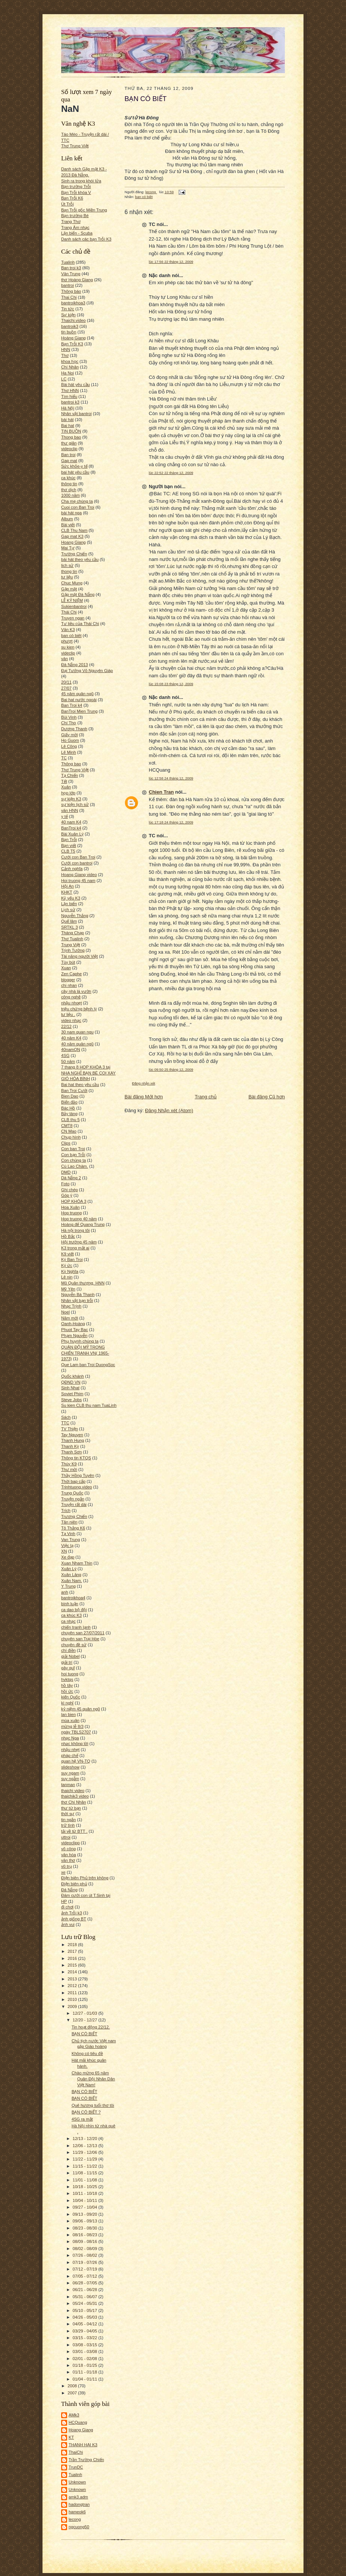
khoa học (69, 361)
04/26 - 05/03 (85, 2317)
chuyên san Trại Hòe (80, 1639)
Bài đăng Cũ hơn (266, 1096)
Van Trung (70, 1539)
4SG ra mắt (82, 2119)
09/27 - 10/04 (85, 2207)
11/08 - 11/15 (85, 2173)
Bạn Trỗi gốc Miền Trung (84, 210)
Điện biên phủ (74, 1884)
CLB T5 (68, 851)
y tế (64, 816)
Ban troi (68, 454)
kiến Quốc (70, 1697)
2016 (72, 1958)
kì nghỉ (67, 1703)
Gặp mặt (69, 589)
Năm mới (69, 1318)
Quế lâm (69, 921)
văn (64, 658)
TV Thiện (69, 1429)
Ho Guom (70, 740)
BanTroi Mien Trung (79, 711)
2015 (72, 1965)
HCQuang (78, 2422)
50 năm (68, 1061)
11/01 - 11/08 (85, 2180)
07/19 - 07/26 (85, 2262)
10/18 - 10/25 (85, 2186)
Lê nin (66, 1277)
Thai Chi (69, 297)
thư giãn (69, 443)
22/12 (66, 1026)
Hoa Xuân (70, 1207)
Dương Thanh (74, 729)
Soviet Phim (72, 1393)
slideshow (70, 1767)
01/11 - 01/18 (85, 2372)
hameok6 (77, 2512)
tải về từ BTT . (74, 1831)
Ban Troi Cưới (74, 1090)
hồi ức (67, 1691)
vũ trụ (66, 1866)
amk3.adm (78, 2497)
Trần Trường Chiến (86, 2459)
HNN (65, 349)
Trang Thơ (71, 221)
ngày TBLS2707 (76, 1732)
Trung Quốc (72, 1493)
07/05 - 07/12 (85, 2276)
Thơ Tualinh (72, 938)
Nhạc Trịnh (71, 1306)
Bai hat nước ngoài (79, 699)
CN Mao (68, 1131)
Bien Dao (69, 1096)
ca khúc (68, 478)
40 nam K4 (71, 822)
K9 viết (67, 1254)
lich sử (67, 565)
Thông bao (71, 764)
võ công (68, 1849)
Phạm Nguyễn (74, 1335)
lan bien (68, 1714)
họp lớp (68, 793)
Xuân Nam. (71, 1580)
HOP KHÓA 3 (73, 1201)
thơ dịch (68, 489)
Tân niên (69, 1522)
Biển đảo (69, 1102)
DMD (65, 1172)
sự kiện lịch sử (75, 804)
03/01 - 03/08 (85, 2351)
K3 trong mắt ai (75, 1248)
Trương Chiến (74, 1516)
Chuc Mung (71, 583)
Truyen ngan (72, 618)
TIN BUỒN (71, 431)
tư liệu (67, 577)
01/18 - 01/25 (85, 2365)
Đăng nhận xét (143, 1083)
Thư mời (69, 1469)
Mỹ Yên (68, 1289)
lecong (75, 2519)
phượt (67, 641)
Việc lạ (67, 1545)
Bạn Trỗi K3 (72, 344)
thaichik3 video (75, 1796)
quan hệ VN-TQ (75, 1761)
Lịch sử (68, 909)
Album (67, 519)
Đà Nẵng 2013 (74, 664)
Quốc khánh (72, 1376)
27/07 (66, 688)
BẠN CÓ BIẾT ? (86, 2112)
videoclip (69, 448)
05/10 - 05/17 (85, 2310)
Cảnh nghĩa (72, 868)
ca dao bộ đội (74, 1609)
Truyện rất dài (73, 1504)
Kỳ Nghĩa (69, 1271)
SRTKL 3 (69, 927)
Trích (65, 1510)
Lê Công (69, 746)
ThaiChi (76, 2452)
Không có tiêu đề (87, 2053)
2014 (72, 1972)
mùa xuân (70, 1720)
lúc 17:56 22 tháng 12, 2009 (171, 262)
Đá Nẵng (69, 1890)
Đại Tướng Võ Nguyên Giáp (87, 670)
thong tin (69, 571)
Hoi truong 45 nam (78, 880)
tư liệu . (68, 1014)
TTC (65, 1423)
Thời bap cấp (73, 1481)
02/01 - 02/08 (85, 2358)
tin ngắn (68, 1819)
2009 (72, 2006)
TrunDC (76, 2467)
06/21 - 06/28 (85, 2289)
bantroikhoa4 (73, 1598)
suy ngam (70, 1773)
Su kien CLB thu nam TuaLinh (88, 1405)
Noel (65, 1312)
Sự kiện (68, 315)
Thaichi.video (73, 320)
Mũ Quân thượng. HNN (82, 1283)
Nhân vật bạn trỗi (77, 1300)
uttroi (65, 1837)
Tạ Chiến (69, 775)
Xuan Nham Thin (76, 1563)
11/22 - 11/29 (85, 2159)
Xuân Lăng (71, 1574)
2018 (72, 1944)
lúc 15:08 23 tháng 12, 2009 (171, 684)
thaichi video (72, 1790)
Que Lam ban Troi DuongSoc (88, 1364)
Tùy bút (68, 962)
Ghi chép (69, 1189)
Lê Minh (68, 752)
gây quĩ (68, 1668)
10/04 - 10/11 (85, 2200)
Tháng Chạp (72, 933)
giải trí (66, 1662)
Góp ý (66, 1195)
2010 (72, 1999)
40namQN (70, 1049)
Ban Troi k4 (71, 705)
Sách (65, 1417)
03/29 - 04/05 (85, 2331)
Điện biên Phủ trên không (84, 1878)
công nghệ (71, 997)
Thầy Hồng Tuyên (77, 1475)
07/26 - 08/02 (85, 2255)
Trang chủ (206, 1096)
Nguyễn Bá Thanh (78, 1294)
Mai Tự (68, 548)
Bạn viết (68, 845)
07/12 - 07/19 (85, 2269)
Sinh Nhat (70, 1388)
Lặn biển (69, 903)
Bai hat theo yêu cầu (80, 1084)
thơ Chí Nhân (73, 1802)
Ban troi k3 (71, 268)
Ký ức (66, 1265)
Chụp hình (71, 1137)
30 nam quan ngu (77, 1032)
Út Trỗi (67, 204)
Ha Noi (67, 373)
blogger (68, 980)
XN (64, 1551)
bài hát (67, 419)
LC (63, 379)
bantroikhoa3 (73, 303)
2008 (72, 2386)
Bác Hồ (68, 1108)
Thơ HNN (70, 390)
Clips (65, 1143)
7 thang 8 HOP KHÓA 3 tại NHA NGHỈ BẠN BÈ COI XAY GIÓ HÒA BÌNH (88, 1073)
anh (64, 1592)
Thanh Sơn (71, 1452)
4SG (65, 1055)
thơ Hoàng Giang (77, 279)
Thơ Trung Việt (75, 146)
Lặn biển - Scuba (76, 233)
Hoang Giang (73, 542)
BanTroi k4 (71, 828)
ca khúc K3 (71, 1615)
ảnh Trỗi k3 (71, 1913)
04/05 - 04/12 (85, 2324)
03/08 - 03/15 (85, 2345)
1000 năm (70, 495)
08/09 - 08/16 (85, 2241)
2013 (72, 1979)
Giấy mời (69, 734)
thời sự (68, 1813)
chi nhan (69, 985)
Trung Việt (70, 944)
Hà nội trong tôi (75, 1230)
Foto (65, 1184)
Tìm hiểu (69, 396)
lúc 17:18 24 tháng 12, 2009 (171, 822)
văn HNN (69, 810)
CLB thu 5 (70, 1119)
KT (71, 2437)
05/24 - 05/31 (85, 2303)
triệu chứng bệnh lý (79, 1009)
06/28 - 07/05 (85, 2283)
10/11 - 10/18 (85, 2193)
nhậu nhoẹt (71, 1003)
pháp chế (69, 1755)
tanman (68, 1784)
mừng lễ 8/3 (72, 1726)
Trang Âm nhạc (75, 227)
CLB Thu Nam (74, 530)
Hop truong (71, 1213)
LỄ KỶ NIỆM (72, 600)
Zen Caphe (71, 974)
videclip (68, 653)
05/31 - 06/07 (85, 2296)
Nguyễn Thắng (74, 915)
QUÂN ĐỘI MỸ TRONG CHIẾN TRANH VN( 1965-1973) (85, 1353)
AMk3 (74, 2415)
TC (64, 758)
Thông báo (71, 291)
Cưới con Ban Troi (78, 857)
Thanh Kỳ (70, 1446)
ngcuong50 (79, 2527)
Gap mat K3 (72, 536)
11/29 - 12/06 (85, 2152)
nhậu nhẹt (70, 1749)
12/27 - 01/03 (85, 2013)
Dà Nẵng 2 (71, 1178)
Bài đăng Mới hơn (144, 1096)
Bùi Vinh (68, 717)
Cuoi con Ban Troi (77, 507)
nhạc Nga (70, 1738)
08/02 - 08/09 (85, 2248)
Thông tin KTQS (76, 1458)
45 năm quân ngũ (77, 693)
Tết (64, 781)
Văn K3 (68, 629)
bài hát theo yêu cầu (79, 559)
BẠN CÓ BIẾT (84, 2033)
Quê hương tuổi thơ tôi (93, 2105)
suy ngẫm (70, 1778)
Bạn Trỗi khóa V (76, 192)
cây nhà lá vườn (76, 991)
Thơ (65, 355)
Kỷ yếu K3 (70, 898)
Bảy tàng (69, 1113)
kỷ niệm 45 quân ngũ (80, 1709)
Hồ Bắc (68, 1236)
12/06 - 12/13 (85, 2145)
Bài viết (68, 525)
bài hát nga (71, 513)
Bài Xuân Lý (72, 834)
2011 (72, 1992)
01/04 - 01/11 (85, 2379)
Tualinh (68, 262)
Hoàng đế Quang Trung (83, 1224)
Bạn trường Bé (75, 215)
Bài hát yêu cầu (75, 384)
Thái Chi (69, 612)
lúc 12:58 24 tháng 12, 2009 (171, 778)
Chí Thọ (68, 723)
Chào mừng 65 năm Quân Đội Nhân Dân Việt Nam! (93, 2079)
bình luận (69, 1603)
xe (63, 1872)
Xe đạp (67, 1557)
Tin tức (67, 309)
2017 (72, 1951)
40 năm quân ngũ (77, 1044)
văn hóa (68, 1854)
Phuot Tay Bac (74, 1329)
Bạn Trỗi (69, 839)
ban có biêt (71, 635)
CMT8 (66, 1125)
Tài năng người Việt (79, 956)
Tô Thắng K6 (73, 1528)
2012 (72, 1985)
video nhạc (71, 1020)
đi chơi (67, 1907)
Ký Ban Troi (72, 1259)
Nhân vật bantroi (76, 413)
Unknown (77, 2482)
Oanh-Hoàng (73, 1323)
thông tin (69, 483)
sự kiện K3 (71, 799)
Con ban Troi (73, 1148)
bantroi (67, 285)
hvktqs (67, 1679)
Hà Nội (67, 408)
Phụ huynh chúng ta (79, 1341)
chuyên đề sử (73, 1644)
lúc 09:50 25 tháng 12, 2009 (171, 1069)
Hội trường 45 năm (79, 1242)
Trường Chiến (74, 554)
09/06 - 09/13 (85, 2221)
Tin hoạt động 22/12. (91, 2027)
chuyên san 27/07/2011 (82, 1633)
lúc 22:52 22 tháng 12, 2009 (171, 473)
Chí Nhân (70, 367)
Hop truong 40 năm (79, 1219)
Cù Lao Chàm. (74, 1166)
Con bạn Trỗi (73, 1154)
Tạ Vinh (68, 1533)
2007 (72, 2393)
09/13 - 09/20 (85, 2214)
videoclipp (70, 1843)
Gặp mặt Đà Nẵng (77, 594)
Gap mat (69, 460)
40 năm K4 (71, 1038)
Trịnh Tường (73, 950)
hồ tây (67, 1685)
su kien (67, 647)
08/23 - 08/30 (85, 2228)
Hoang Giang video (79, 874)
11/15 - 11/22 (85, 2166)
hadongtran (79, 2504)
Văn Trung (71, 274)
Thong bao (71, 437)
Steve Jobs (71, 1399)
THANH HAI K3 (83, 2444)
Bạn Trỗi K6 (72, 198)
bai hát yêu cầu (75, 472)
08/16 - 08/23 (85, 2235)
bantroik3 (69, 326)
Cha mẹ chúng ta (77, 501)
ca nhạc (68, 1621)
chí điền (68, 1650)
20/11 (66, 682)
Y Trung (68, 1586)
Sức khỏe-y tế (74, 466)
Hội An (67, 886)
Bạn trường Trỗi (76, 186)
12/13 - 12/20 (85, 2138)
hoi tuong (69, 1674)
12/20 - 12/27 (85, 2020)
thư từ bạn (71, 1808)
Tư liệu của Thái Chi (80, 623)
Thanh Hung (72, 1440)
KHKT (66, 892)
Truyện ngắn (72, 1499)
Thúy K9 (69, 1464)
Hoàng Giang (73, 338)
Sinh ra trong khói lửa (81, 181)
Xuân (66, 787)
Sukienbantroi (73, 606)
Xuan (66, 968)
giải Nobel (70, 1656)
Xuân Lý (68, 1568)
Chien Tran (161, 792)
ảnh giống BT (73, 1919)
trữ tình (68, 1825)
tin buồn (68, 332)
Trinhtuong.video (76, 1487)
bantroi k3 (70, 402)
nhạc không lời (74, 1743)
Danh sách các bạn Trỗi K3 (86, 239)
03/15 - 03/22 (85, 2337)
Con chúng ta (73, 1160)
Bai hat (67, 425)
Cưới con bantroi (76, 863)
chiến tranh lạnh (76, 1627)
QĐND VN (71, 1382)
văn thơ (68, 1860)
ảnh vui (68, 1924)
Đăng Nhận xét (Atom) (169, 1110)
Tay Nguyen (72, 1435)
